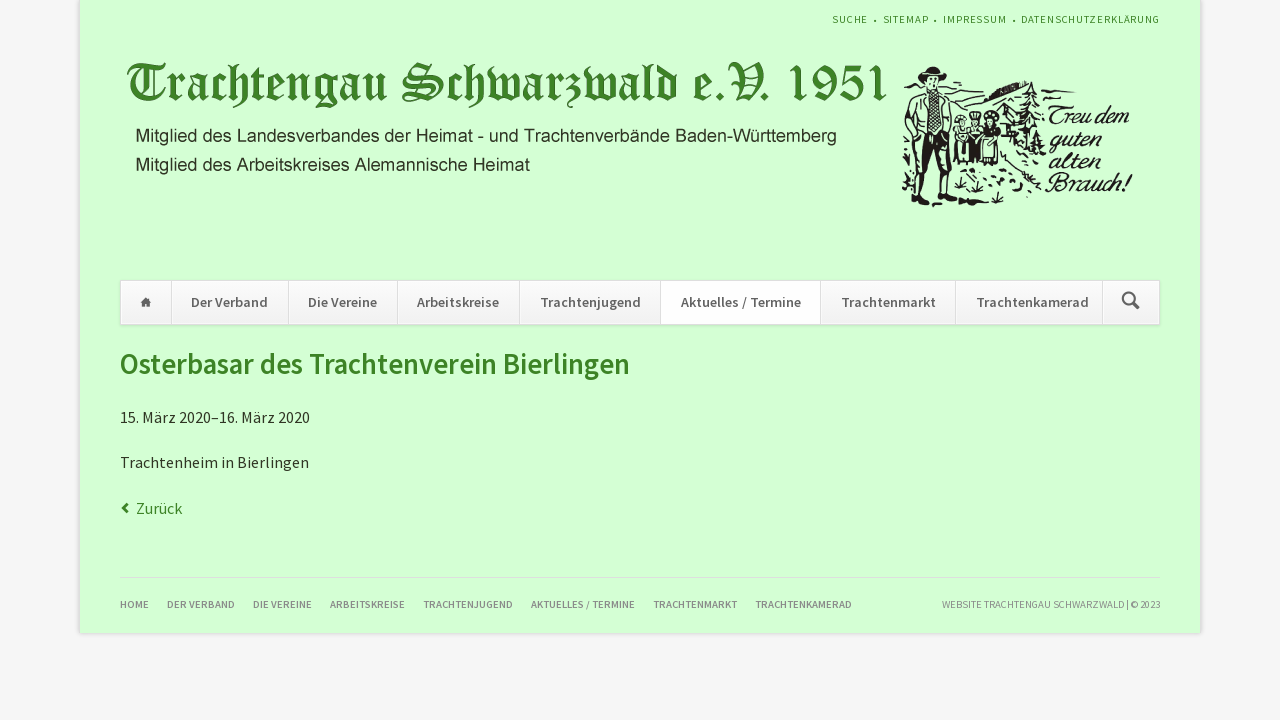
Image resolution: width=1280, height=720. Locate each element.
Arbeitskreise (458, 302)
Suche (850, 19)
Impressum (975, 19)
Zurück (159, 508)
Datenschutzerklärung (1090, 19)
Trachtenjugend (590, 302)
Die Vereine (342, 302)
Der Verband (229, 302)
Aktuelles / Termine (741, 302)
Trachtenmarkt (888, 302)
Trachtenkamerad (1032, 302)
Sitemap (906, 19)
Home (146, 302)
